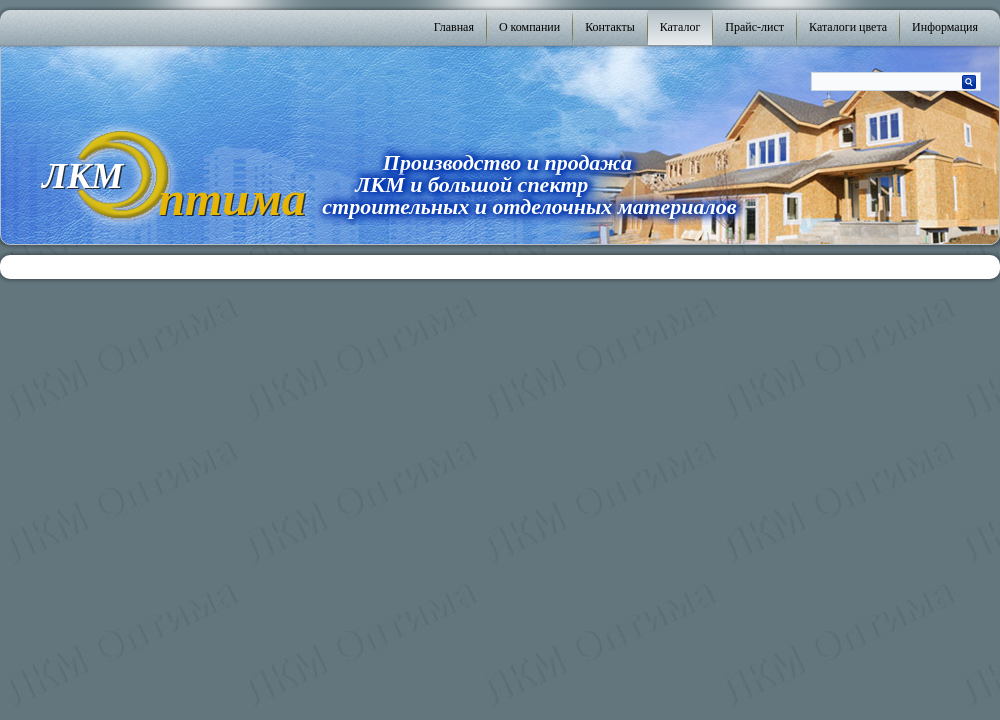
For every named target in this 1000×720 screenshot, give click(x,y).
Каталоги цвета (848, 27)
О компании (529, 27)
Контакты (610, 27)
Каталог (680, 27)
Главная (454, 27)
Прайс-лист (754, 27)
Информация (945, 27)
